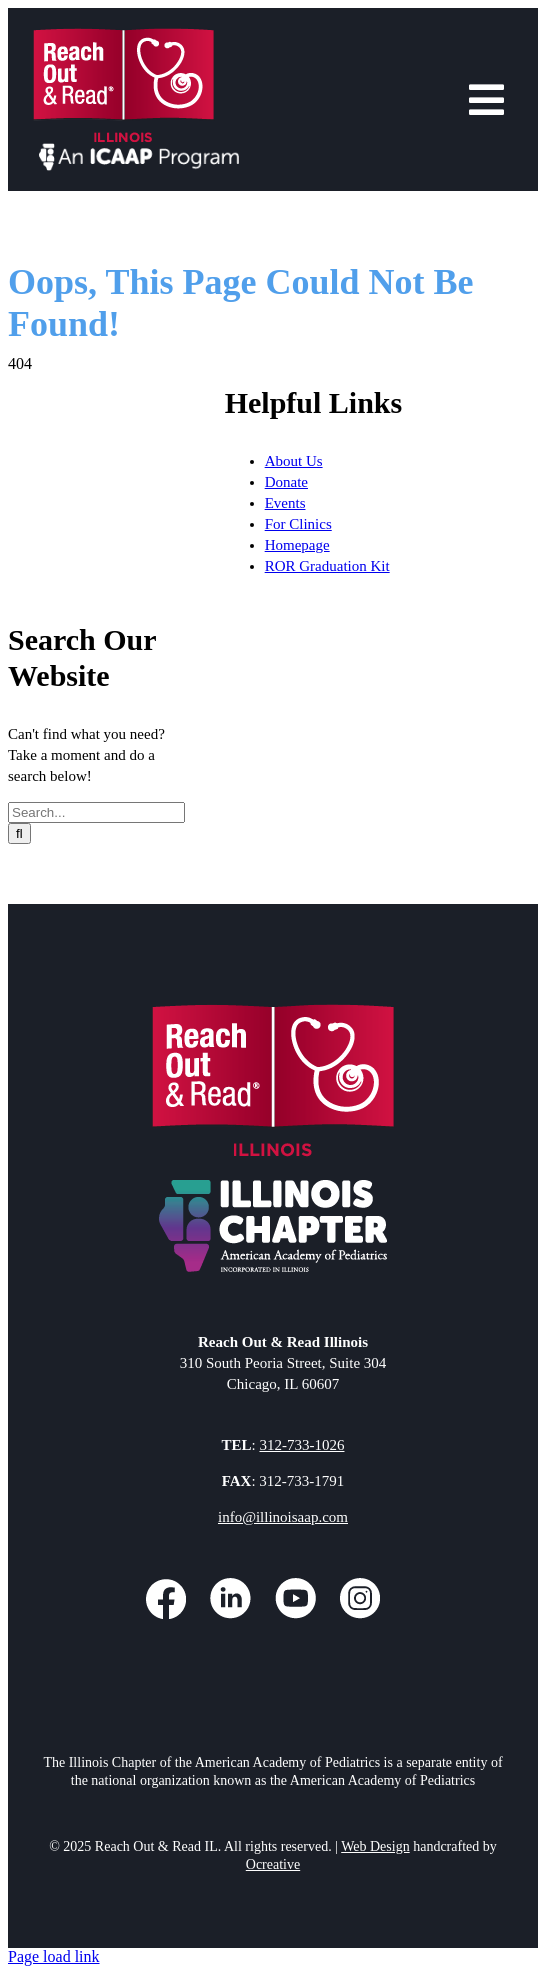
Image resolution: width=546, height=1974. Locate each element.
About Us (294, 461)
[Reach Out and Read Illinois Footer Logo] (273, 1011)
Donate (286, 482)
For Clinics (298, 524)
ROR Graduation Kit (327, 566)
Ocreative (273, 1864)
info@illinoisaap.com (283, 1517)
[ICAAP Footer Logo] (273, 1184)
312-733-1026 (301, 1445)
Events (285, 503)
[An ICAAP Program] (139, 150)
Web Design (375, 1846)
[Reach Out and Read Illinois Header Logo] (123, 35)
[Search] (19, 833)
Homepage (297, 545)
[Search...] (96, 812)
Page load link (54, 1956)
